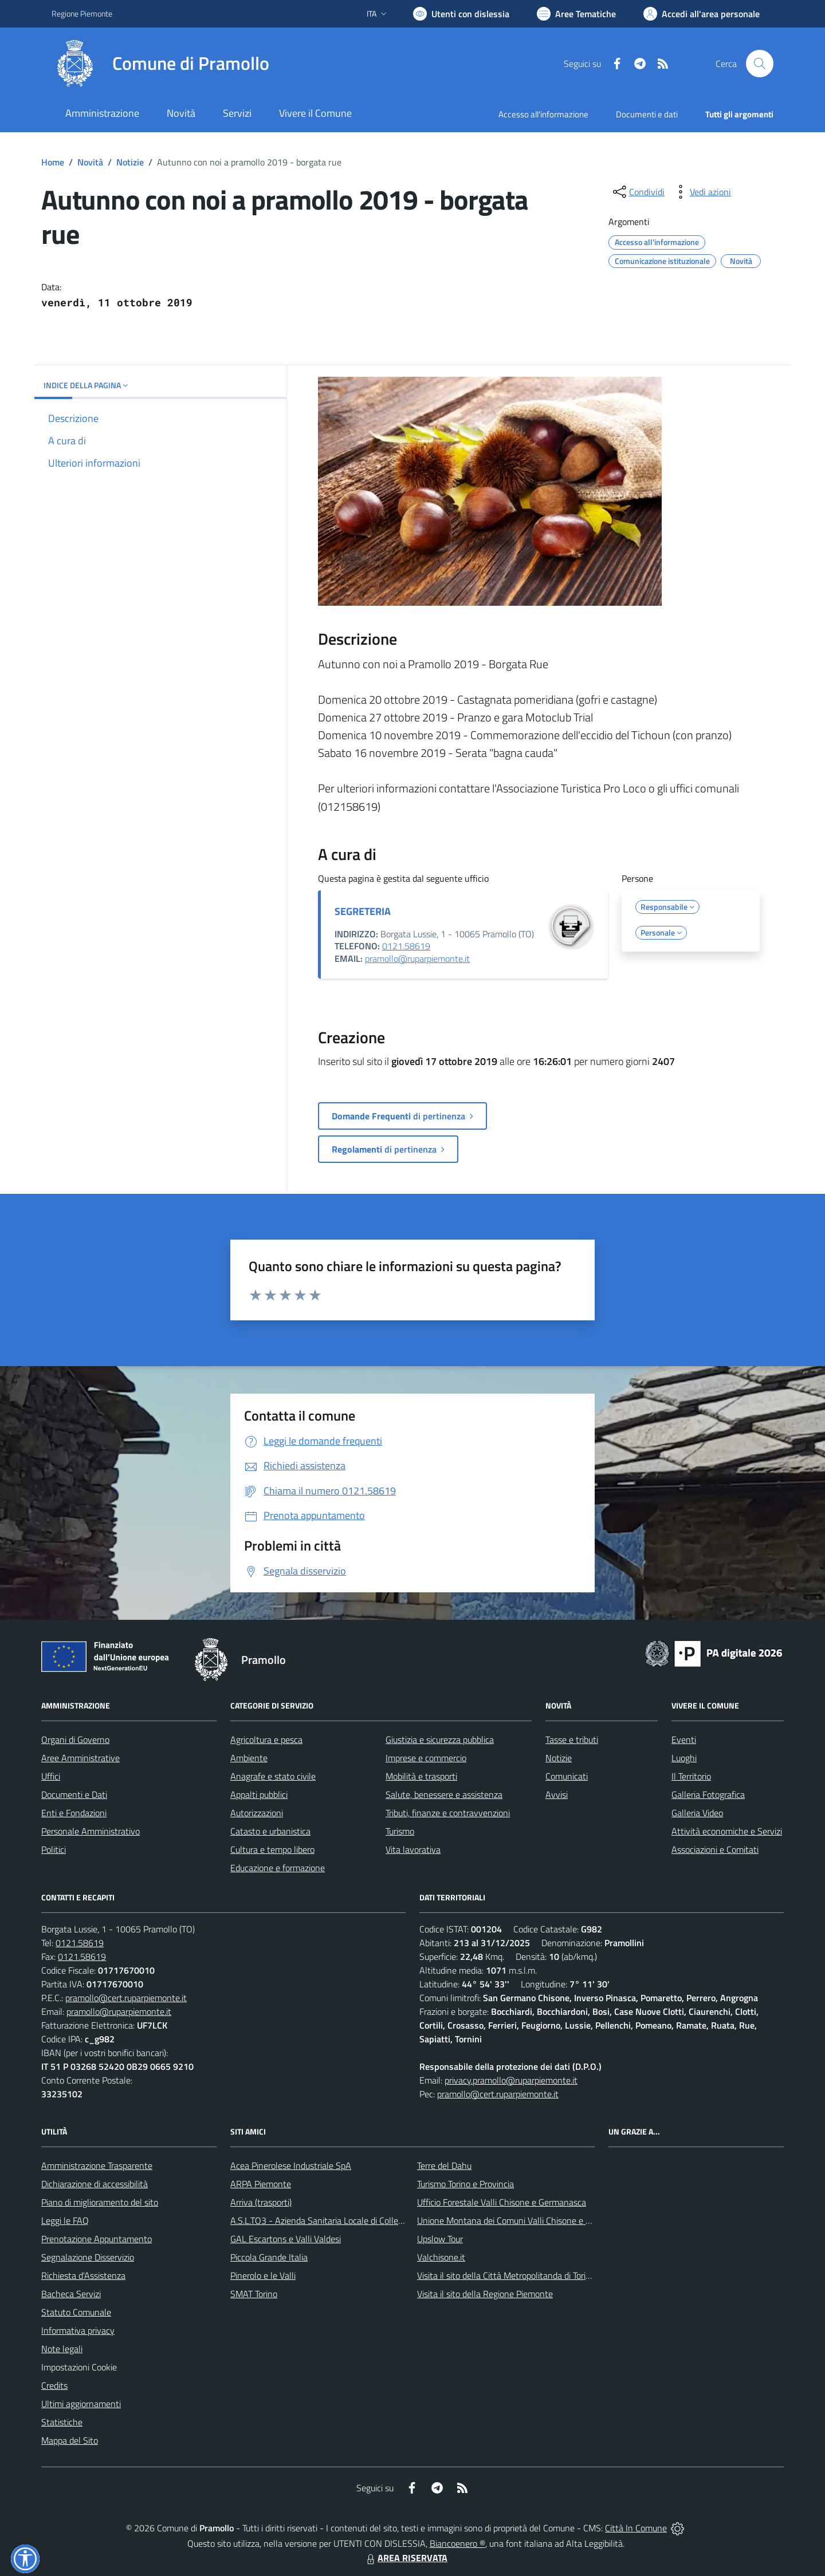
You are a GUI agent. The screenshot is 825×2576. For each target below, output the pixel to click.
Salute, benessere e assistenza (444, 1794)
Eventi (683, 1739)
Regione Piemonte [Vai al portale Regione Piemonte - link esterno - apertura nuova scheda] (82, 13)
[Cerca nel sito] (759, 63)
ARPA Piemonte (260, 2184)
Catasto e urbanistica (270, 1831)
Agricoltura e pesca (266, 1739)
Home (52, 162)
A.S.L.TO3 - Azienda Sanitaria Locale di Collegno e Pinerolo (341, 2220)
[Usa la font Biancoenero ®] (461, 13)
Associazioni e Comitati (715, 1849)
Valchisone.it (441, 2257)
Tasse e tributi (571, 1739)
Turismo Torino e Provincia (465, 2184)
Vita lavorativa (413, 1849)
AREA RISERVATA (405, 2558)
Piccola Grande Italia (269, 2257)
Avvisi (556, 1794)
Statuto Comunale (76, 2312)
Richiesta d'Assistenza (83, 2275)
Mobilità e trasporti (421, 1776)
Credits (54, 2385)
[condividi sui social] (637, 192)
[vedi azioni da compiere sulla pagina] (701, 192)
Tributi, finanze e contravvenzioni (448, 1813)
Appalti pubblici (259, 1794)
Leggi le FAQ (65, 2220)
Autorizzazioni (256, 1813)
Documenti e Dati (74, 1794)
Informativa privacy (78, 2330)
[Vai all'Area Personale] (701, 13)
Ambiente (249, 1758)
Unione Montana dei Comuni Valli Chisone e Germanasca (525, 2220)
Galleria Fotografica (708, 1794)
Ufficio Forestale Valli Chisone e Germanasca (501, 2202)
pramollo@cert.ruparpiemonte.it (126, 1998)
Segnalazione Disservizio (87, 2257)
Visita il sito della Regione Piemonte (485, 2294)
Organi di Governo (75, 1739)
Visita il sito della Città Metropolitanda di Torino (506, 2275)
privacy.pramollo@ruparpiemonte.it (511, 2080)
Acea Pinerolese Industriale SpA (290, 2165)
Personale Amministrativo (90, 1831)
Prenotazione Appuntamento (96, 2239)
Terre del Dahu (444, 2165)
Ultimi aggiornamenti (81, 2404)
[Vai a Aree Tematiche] (576, 13)
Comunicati (566, 1776)
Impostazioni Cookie (79, 2367)
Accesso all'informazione (543, 114)
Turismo (400, 1831)
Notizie (130, 162)
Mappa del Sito (69, 2440)
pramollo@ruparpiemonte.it (417, 958)
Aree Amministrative (80, 1758)
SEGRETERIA (363, 911)
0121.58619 (406, 946)
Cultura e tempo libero (272, 1849)
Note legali (61, 2349)
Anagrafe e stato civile (273, 1776)
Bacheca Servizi (71, 2294)
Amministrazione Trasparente (96, 2165)
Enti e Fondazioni (74, 1813)
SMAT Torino (253, 2294)
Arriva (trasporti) (261, 2202)
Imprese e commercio (426, 1758)
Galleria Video (697, 1813)
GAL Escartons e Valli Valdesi (285, 2239)
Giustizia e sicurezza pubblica (440, 1739)
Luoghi (684, 1758)
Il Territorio (691, 1776)
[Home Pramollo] (160, 63)
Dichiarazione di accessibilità (94, 2184)
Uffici (50, 1776)
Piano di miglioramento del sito (99, 2202)
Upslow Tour (440, 2239)
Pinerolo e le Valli (263, 2275)
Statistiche (61, 2422)
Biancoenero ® (457, 2543)
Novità (90, 162)
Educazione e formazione (277, 1868)
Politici (53, 1849)
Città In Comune (636, 2528)
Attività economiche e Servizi (726, 1831)
